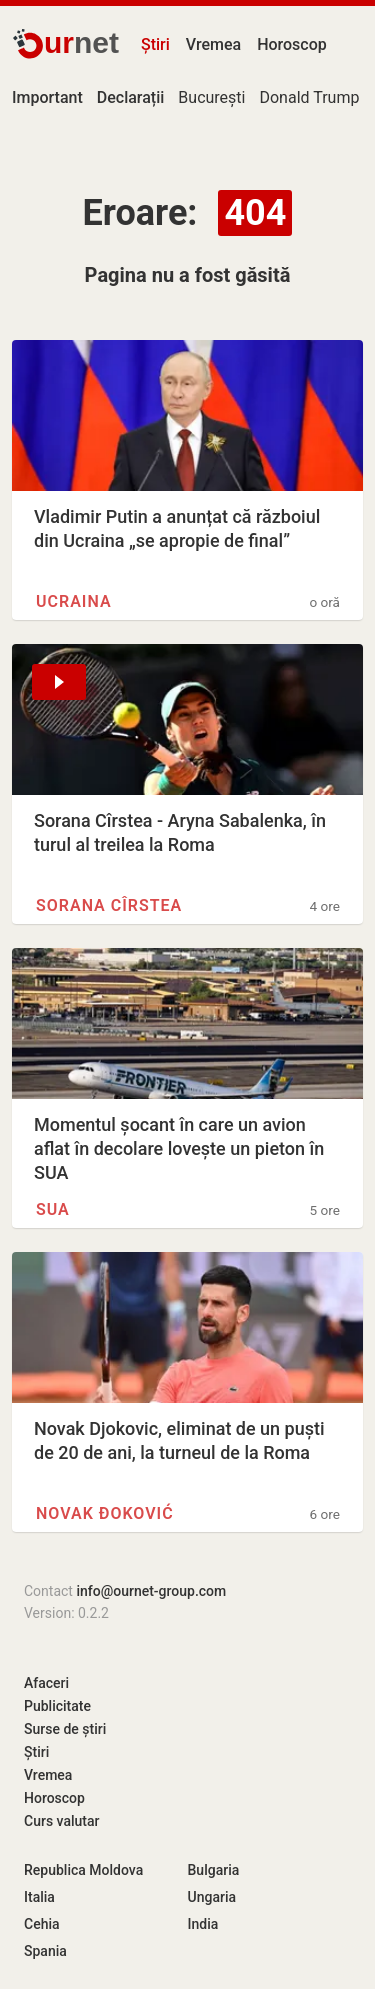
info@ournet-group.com (151, 1591)
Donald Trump (309, 97)
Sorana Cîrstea (109, 905)
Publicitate (57, 1706)
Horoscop (292, 44)
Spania (45, 1951)
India (203, 1924)
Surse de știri (65, 1729)
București (211, 97)
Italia (39, 1897)
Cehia (42, 1924)
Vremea (213, 44)
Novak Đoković (105, 1513)
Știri (155, 44)
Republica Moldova (83, 1870)
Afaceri (46, 1683)
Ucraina (74, 601)
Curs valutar (61, 1821)
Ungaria (212, 1897)
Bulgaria (214, 1870)
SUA (53, 1209)
